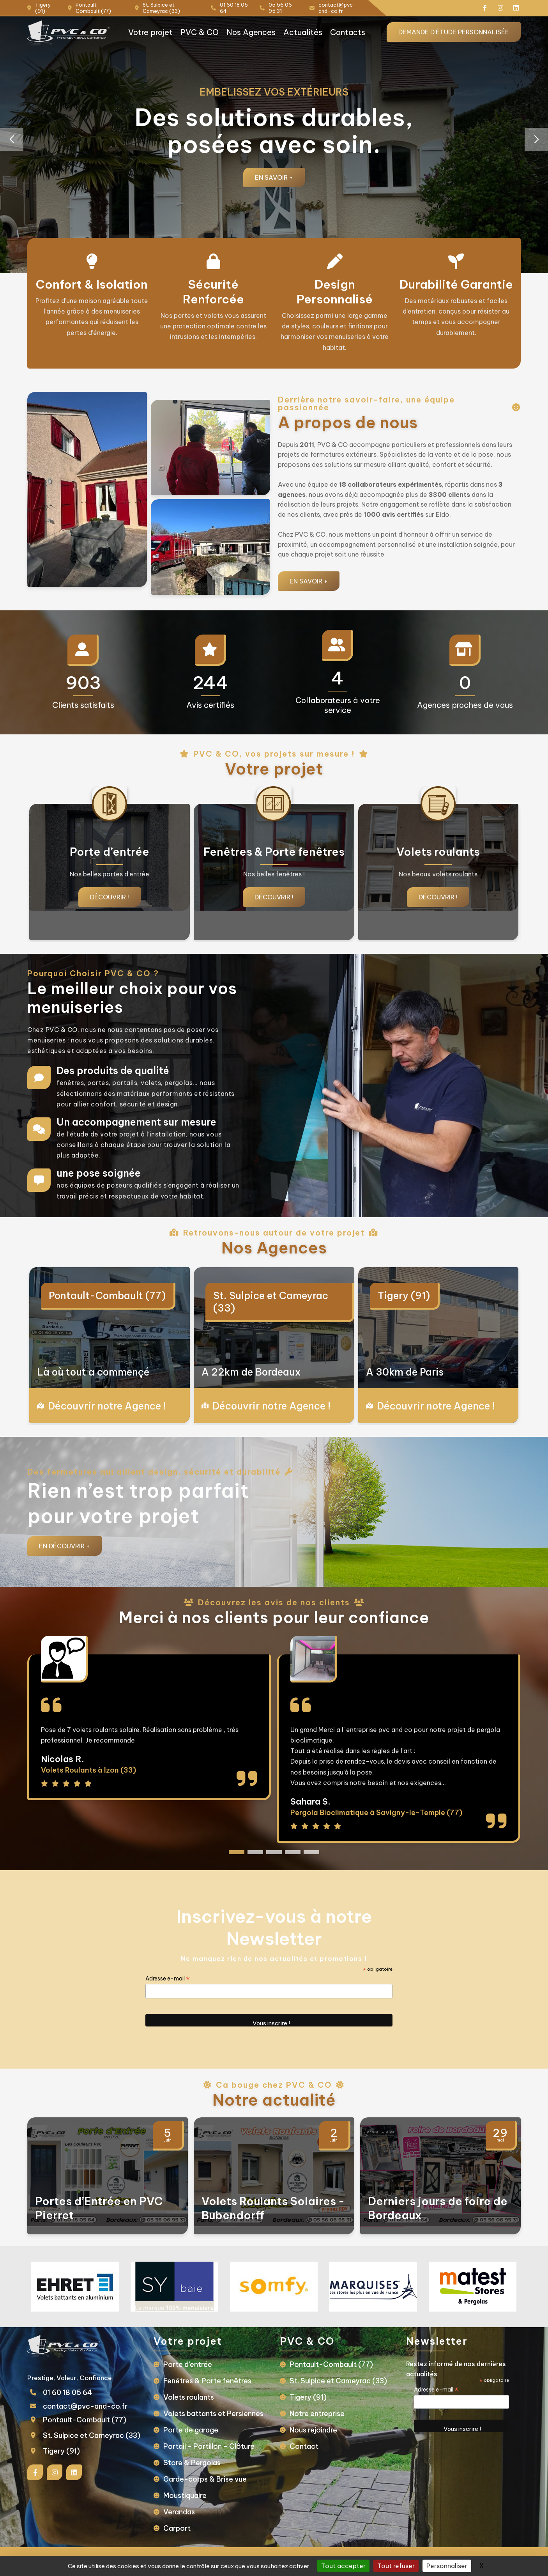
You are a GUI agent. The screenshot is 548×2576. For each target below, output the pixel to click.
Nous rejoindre (313, 2429)
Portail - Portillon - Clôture (209, 2446)
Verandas (179, 2511)
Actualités (302, 32)
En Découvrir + (64, 1546)
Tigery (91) (404, 1295)
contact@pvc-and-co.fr (85, 2406)
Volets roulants (188, 2397)
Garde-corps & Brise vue (205, 2479)
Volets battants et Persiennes (213, 2413)
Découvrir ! (109, 897)
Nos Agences (251, 32)
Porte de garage (190, 2429)
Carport (177, 2528)
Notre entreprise (317, 2413)
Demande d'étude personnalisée (453, 32)
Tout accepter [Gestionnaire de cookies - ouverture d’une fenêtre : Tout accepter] (343, 2566)
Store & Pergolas (192, 2462)
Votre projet (150, 32)
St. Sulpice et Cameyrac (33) (270, 1301)
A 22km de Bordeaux (251, 1372)
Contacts (347, 32)
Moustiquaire (185, 2495)
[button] (536, 139)
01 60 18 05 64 (67, 2392)
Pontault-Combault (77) (107, 1295)
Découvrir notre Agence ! (107, 1406)
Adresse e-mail (167, 1978)
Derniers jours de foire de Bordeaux (437, 2208)
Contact (304, 2446)
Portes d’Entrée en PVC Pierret (99, 2208)
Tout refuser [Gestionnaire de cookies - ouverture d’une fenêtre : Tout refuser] (396, 2566)
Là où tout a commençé (93, 1372)
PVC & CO (199, 32)
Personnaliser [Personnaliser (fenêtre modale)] (446, 2566)
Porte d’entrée (187, 2364)
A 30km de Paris (405, 1372)
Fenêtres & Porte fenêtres (207, 2380)
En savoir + (274, 177)
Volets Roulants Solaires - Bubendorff (273, 2208)
